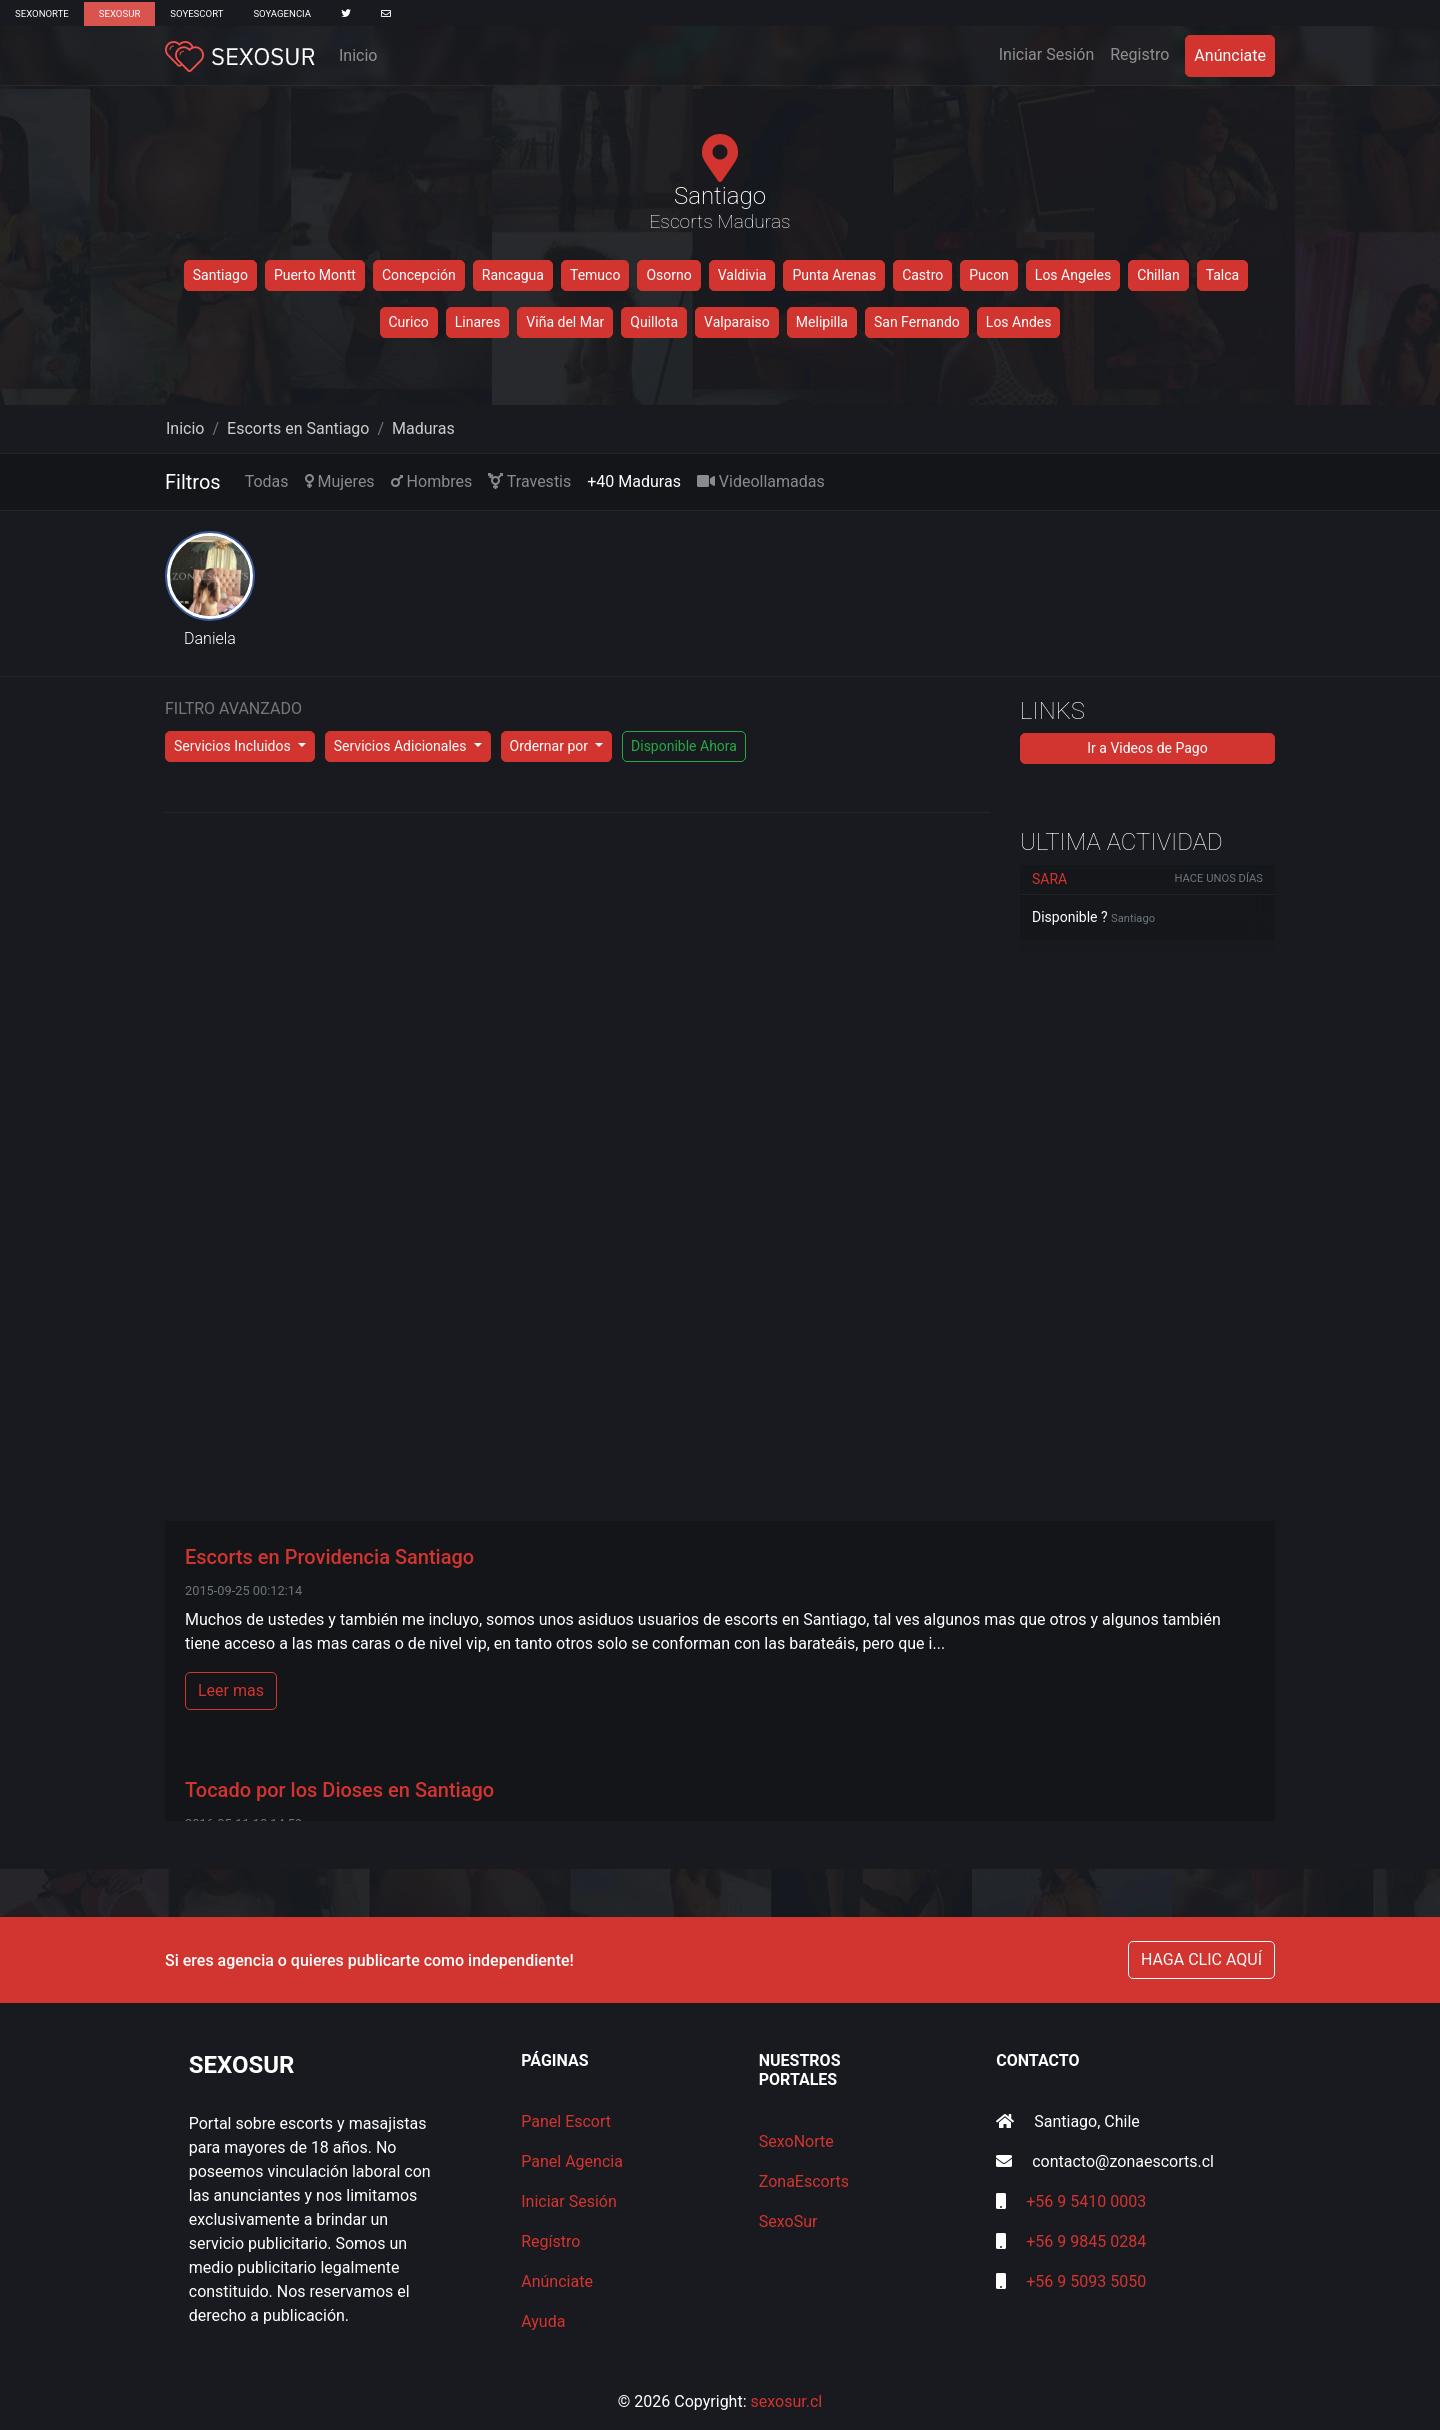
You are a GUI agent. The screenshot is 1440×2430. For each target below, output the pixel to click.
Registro (1139, 54)
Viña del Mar (565, 322)
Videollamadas (761, 481)
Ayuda (543, 2321)
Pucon (989, 275)
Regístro (550, 2241)
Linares (478, 322)
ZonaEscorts (804, 2181)
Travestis (529, 481)
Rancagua (513, 275)
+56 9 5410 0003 (1086, 2201)
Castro (922, 275)
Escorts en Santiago (298, 428)
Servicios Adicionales (402, 746)
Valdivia (742, 275)
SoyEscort (196, 13)
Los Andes (1019, 322)
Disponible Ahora (684, 746)
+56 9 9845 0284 (1086, 2241)
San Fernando (917, 322)
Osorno (668, 275)
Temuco (595, 275)
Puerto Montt (315, 275)
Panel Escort (566, 2121)
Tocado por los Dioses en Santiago (339, 1790)
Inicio (358, 55)
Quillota (654, 322)
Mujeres (340, 481)
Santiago (220, 275)
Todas (267, 481)
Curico (409, 322)
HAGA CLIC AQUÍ (1201, 1959)
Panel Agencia (572, 2161)
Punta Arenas (834, 275)
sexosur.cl (787, 2401)
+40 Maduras (634, 481)
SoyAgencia (282, 13)
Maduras (423, 428)
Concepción (419, 275)
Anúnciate (1230, 55)
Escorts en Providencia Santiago (329, 1557)
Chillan (1158, 275)
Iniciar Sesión (1051, 53)
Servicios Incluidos (234, 746)
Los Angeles (1073, 275)
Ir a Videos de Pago (1147, 748)
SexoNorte (42, 13)
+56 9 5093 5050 (1086, 2281)
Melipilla (822, 322)
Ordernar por (551, 746)
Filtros (193, 482)
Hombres (432, 481)
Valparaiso (737, 322)
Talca (1223, 275)
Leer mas (231, 1690)
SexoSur (119, 13)
